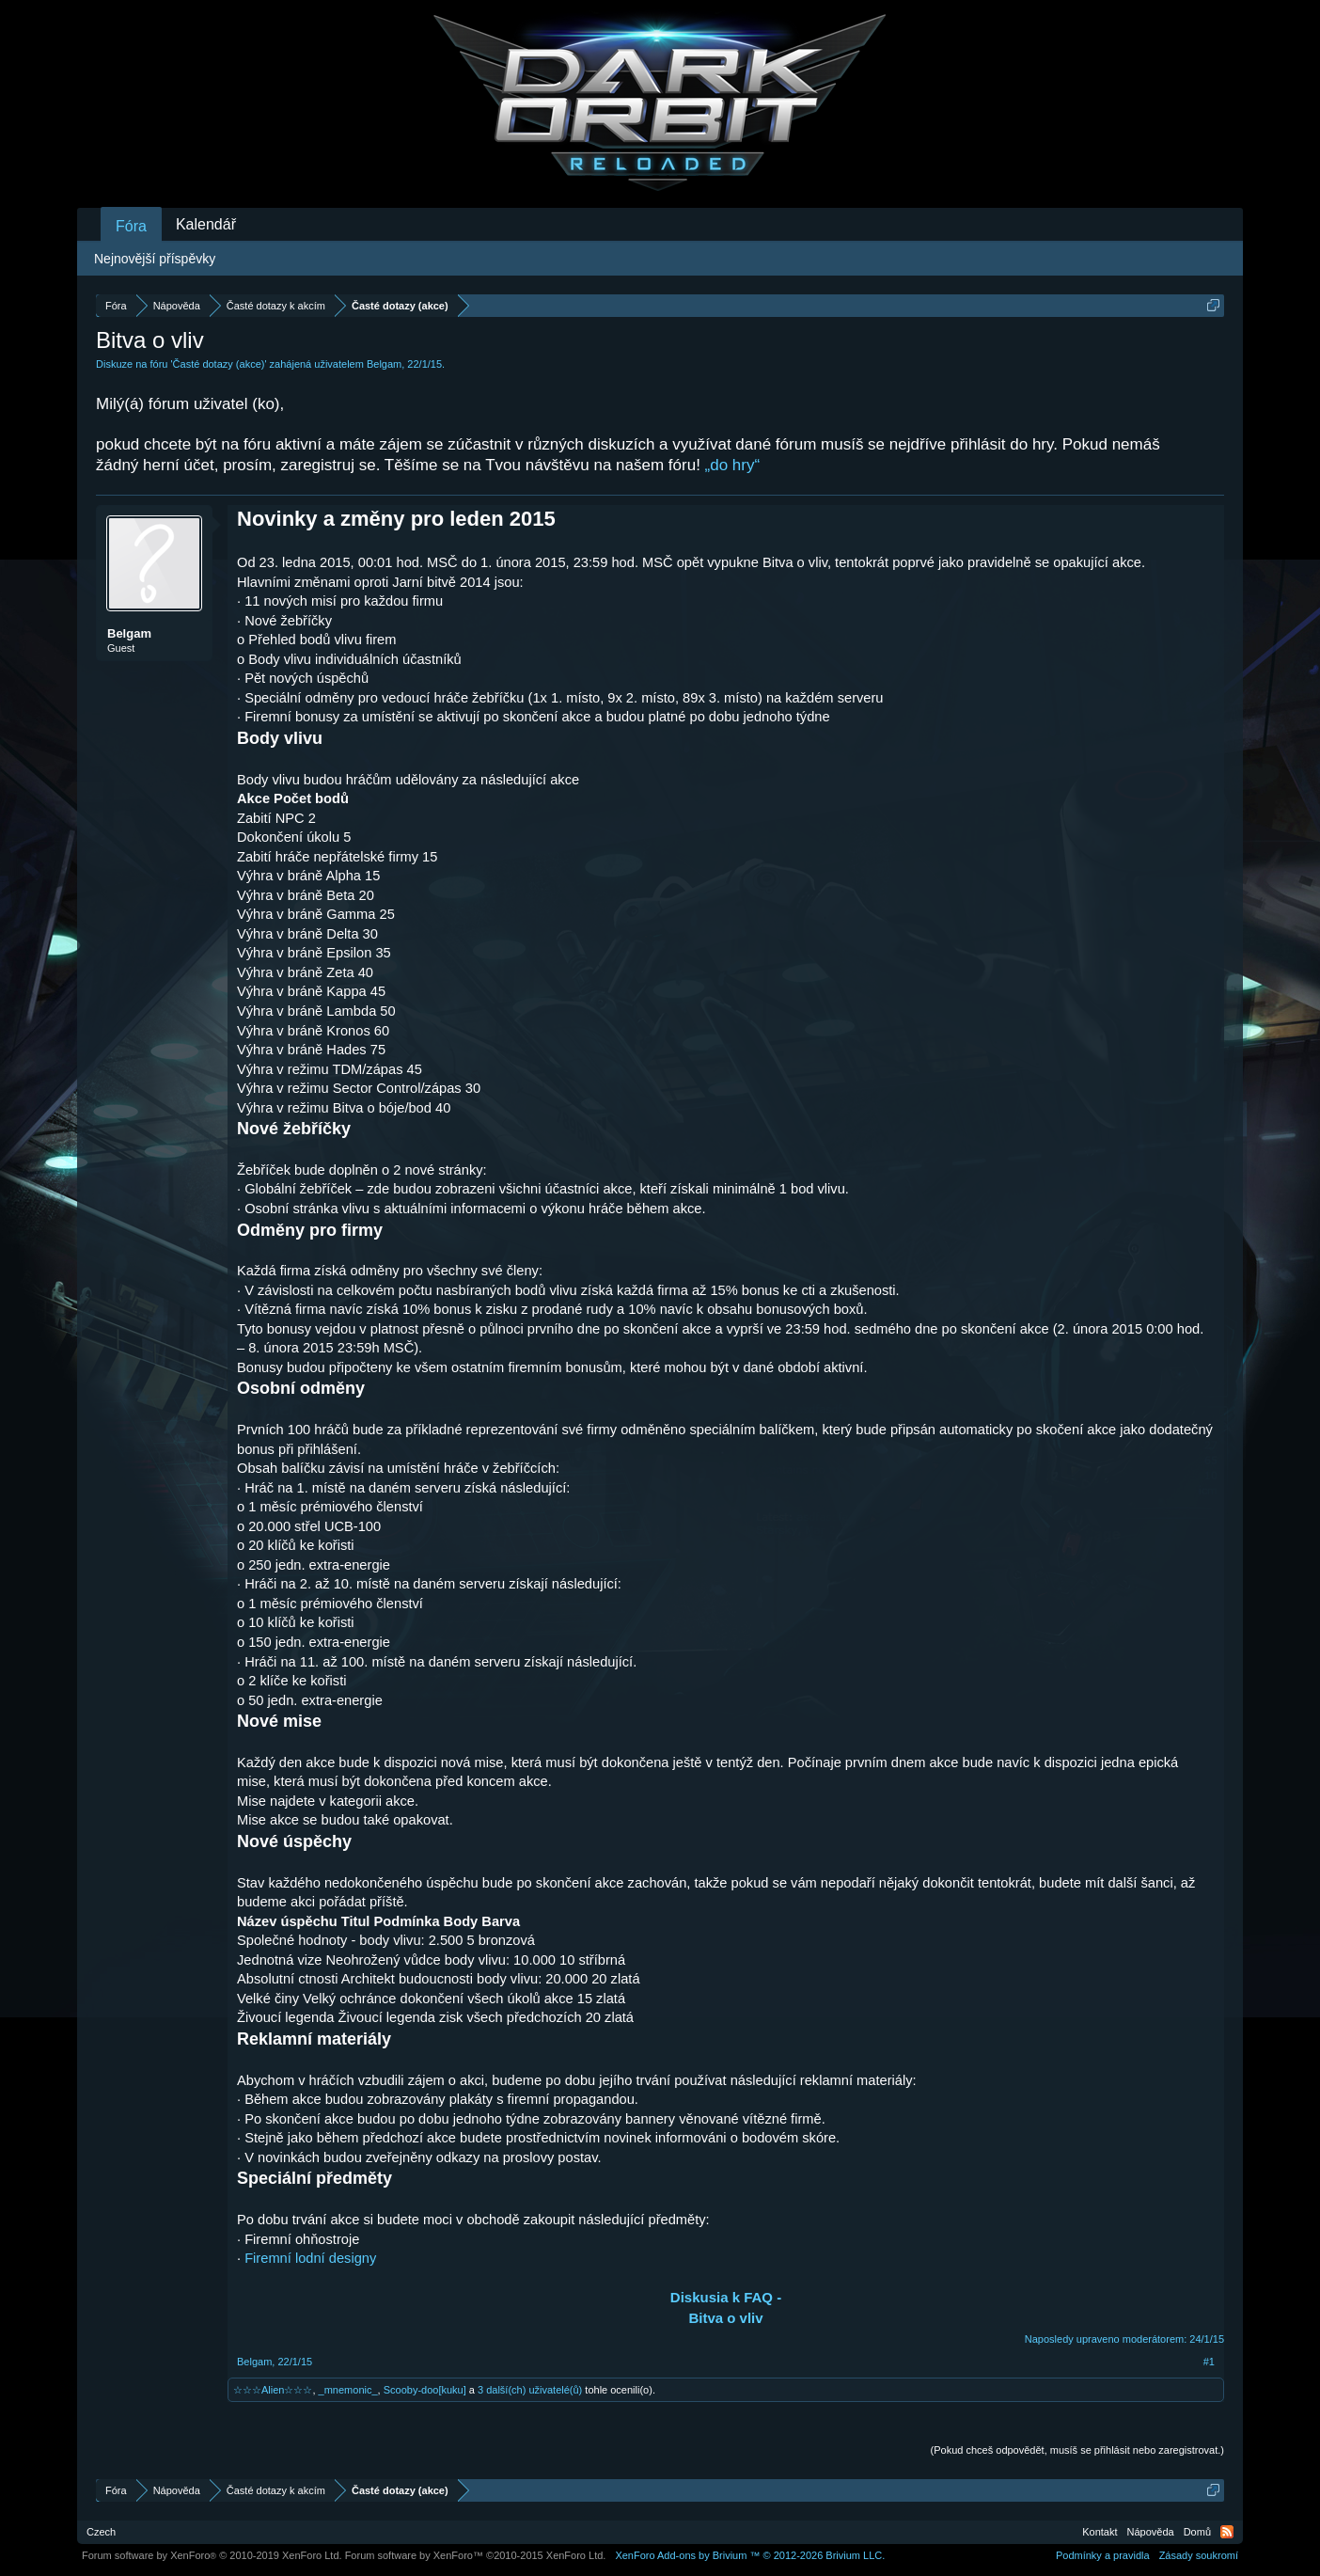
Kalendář (206, 224)
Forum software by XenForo (212, 2555)
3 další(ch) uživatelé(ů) (530, 2389)
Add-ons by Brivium (750, 2555)
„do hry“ (733, 465)
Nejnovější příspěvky (154, 258)
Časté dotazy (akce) (219, 364)
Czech (101, 2531)
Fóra (131, 226)
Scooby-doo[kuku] (425, 2389)
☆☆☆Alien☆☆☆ (272, 2389)
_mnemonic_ (348, 2389)
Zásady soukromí (1198, 2555)
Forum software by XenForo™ (475, 2555)
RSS (1227, 2531)
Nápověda (1150, 2531)
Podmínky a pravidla (1103, 2555)
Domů (1197, 2531)
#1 (1209, 2361)
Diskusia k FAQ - (725, 2297)
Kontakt (1099, 2531)
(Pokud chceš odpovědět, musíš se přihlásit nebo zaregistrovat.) (1077, 2450)
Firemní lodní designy (310, 2258)
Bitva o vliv (725, 2318)
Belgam (384, 364)
